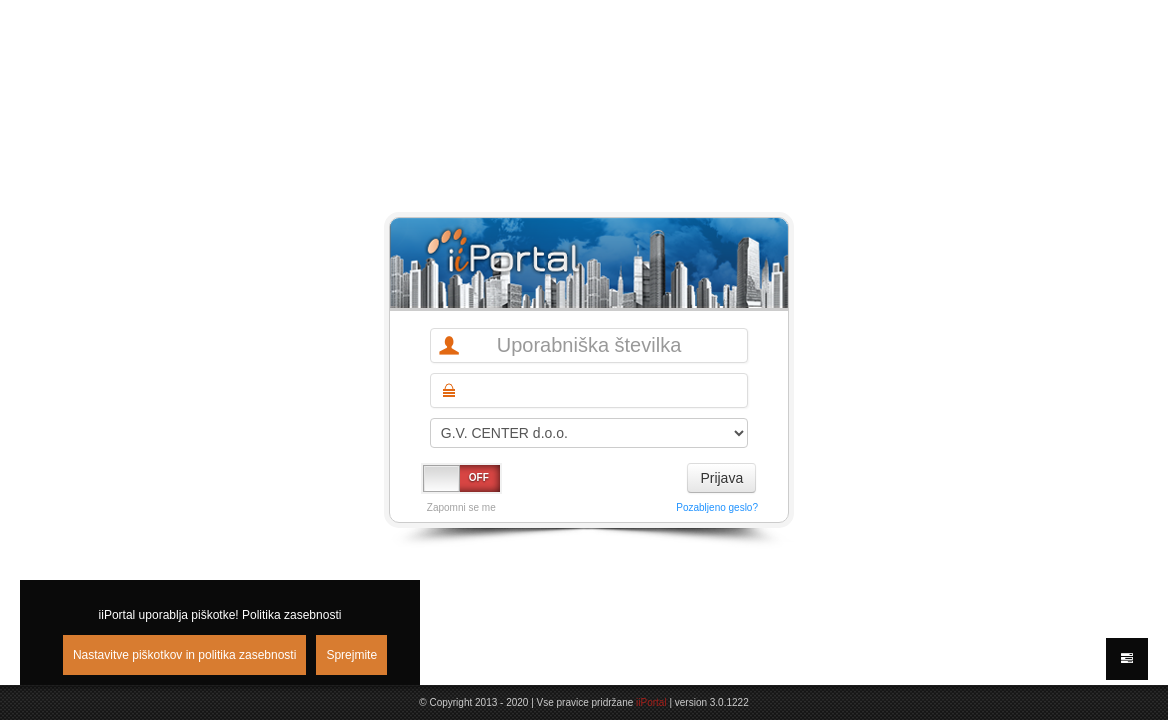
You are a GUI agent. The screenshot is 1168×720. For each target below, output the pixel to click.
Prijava (721, 478)
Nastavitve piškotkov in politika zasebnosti (184, 655)
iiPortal (651, 702)
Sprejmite (351, 655)
